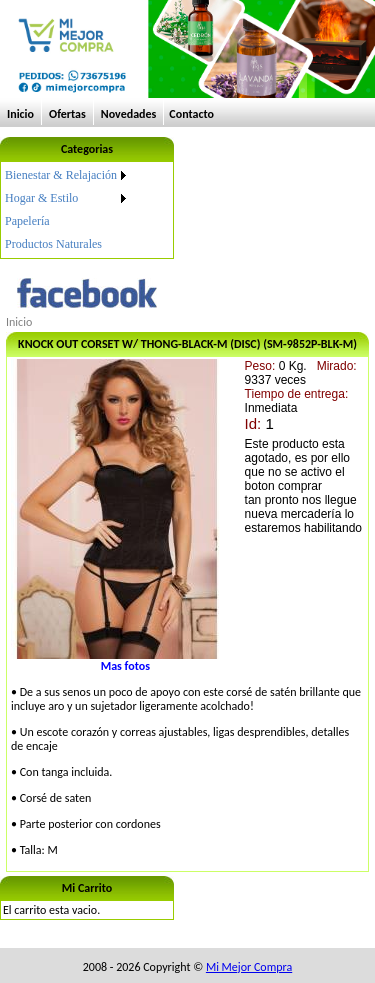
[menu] (67, 210)
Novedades (129, 114)
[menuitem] (67, 175)
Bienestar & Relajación (61, 175)
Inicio (20, 114)
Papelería (27, 221)
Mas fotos (125, 666)
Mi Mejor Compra (249, 967)
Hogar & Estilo (41, 198)
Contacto (191, 114)
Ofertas (67, 114)
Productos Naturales (53, 244)
